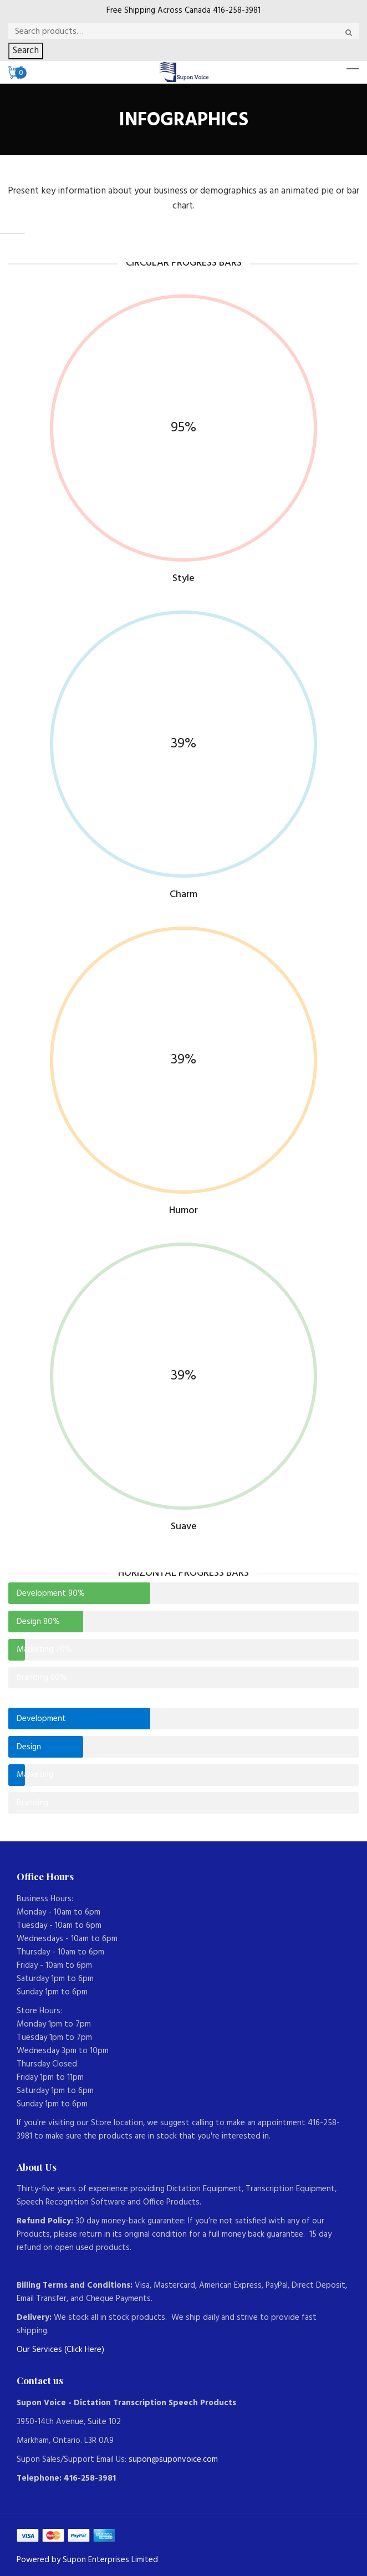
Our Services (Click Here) (60, 2349)
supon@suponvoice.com (173, 2459)
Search (26, 50)
